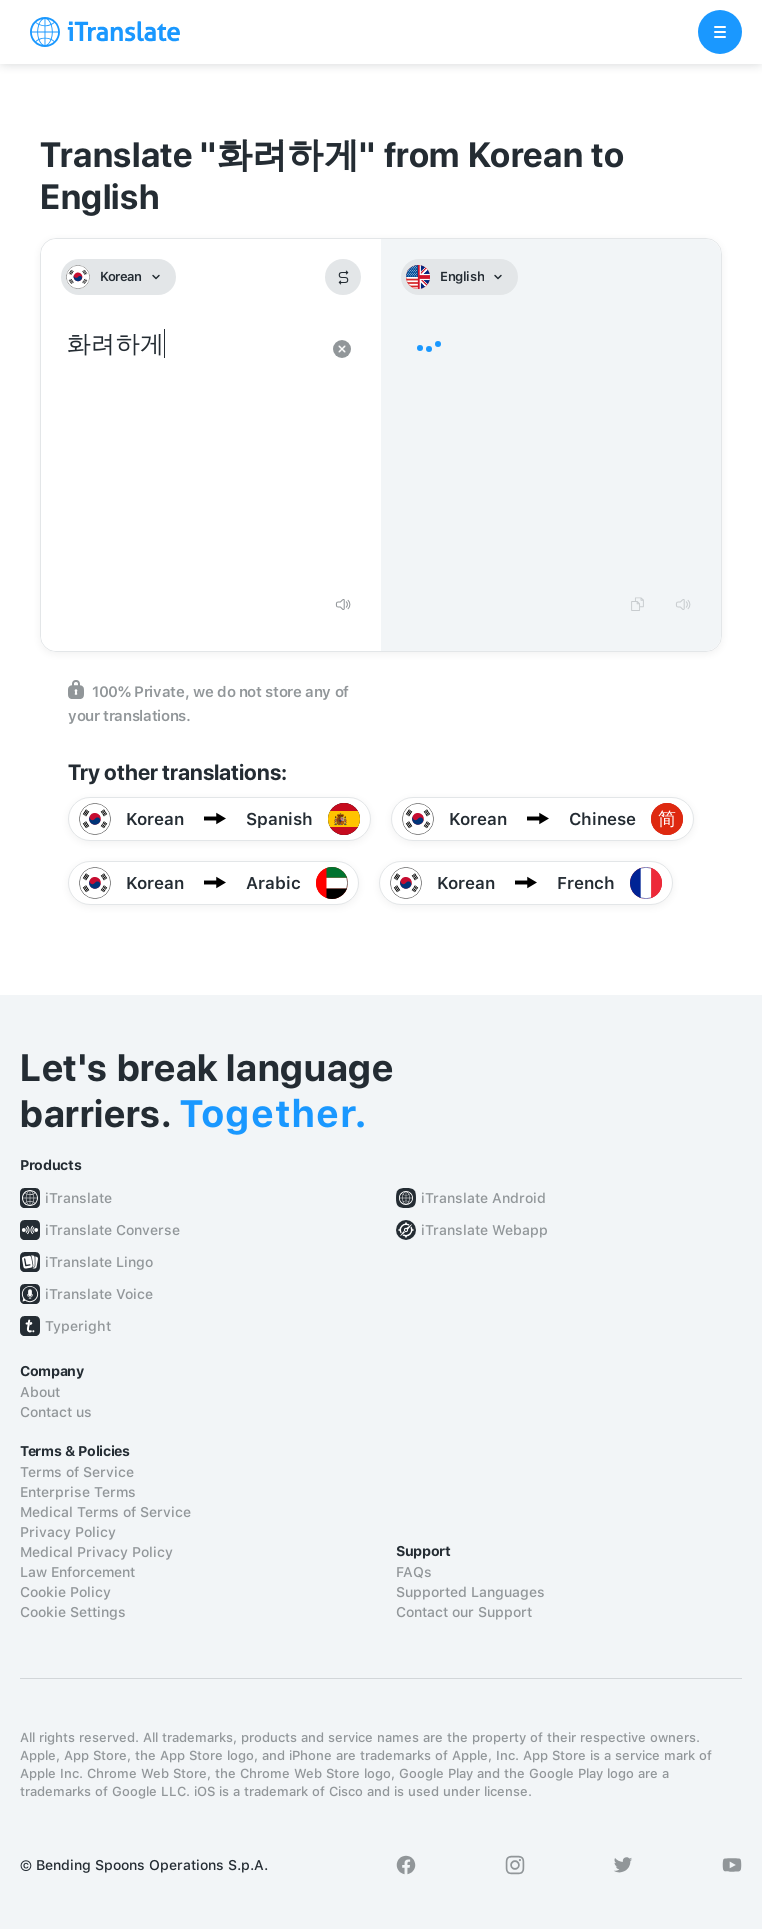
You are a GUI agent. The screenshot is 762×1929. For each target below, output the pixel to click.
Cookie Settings (73, 1612)
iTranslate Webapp (484, 1230)
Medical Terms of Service (105, 1512)
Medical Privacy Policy (96, 1552)
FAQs (414, 1572)
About (40, 1392)
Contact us (56, 1412)
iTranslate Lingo (99, 1262)
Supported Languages (470, 1592)
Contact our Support (464, 1612)
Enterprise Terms (78, 1492)
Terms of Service (77, 1472)
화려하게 (191, 454)
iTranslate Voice (99, 1294)
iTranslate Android (483, 1198)
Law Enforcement (77, 1572)
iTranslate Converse (112, 1230)
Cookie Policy (65, 1592)
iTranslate (78, 1198)
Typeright (78, 1326)
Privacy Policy (68, 1532)
